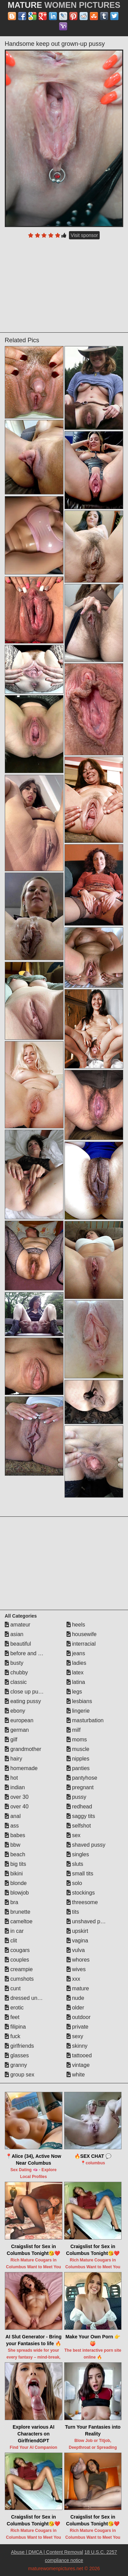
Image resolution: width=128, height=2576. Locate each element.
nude (75, 1998)
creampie (19, 1969)
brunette (17, 1912)
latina (76, 1682)
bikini (14, 1873)
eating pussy (23, 1701)
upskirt (77, 1931)
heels (76, 1625)
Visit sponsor (84, 235)
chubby (16, 1672)
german (17, 1730)
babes (15, 1835)
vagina (77, 1940)
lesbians (79, 1701)
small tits (80, 1873)
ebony (15, 1711)
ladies (76, 1663)
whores (78, 1960)
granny (16, 2065)
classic (16, 1682)
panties (78, 1768)
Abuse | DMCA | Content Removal (47, 2552)
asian (14, 1634)
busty (14, 1663)
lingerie (78, 1711)
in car (14, 1931)
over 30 (17, 1797)
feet (12, 2017)
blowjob (17, 1893)
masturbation (85, 1720)
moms (77, 1739)
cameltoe (18, 1921)
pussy (76, 1797)
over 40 (17, 1806)
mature (78, 1988)
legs (74, 1692)
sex (74, 1835)
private (77, 2027)
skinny (77, 2046)
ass (12, 1826)
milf (74, 1730)
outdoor (79, 2017)
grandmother (23, 1749)
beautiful (18, 1644)
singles (78, 1854)
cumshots (19, 1979)
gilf (11, 1739)
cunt (13, 1988)
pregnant (80, 1787)
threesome (82, 1902)
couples (17, 1960)
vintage (78, 2065)
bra (11, 1902)
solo (74, 1883)
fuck (12, 2036)
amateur (17, 1625)
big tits (15, 1864)
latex (75, 1672)
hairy (13, 1759)
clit (11, 1940)
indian (15, 1787)
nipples (78, 1759)
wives (76, 1969)
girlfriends (19, 2046)
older (75, 2007)
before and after (27, 1653)
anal (13, 1816)
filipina (15, 2027)
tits (73, 1912)
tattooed (79, 2055)
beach (15, 1854)
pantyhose (82, 1778)
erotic (14, 2007)
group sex (19, 2074)
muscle (78, 1749)
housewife (82, 1634)
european (19, 1720)
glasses (17, 2055)
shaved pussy (86, 1845)
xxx (73, 1979)
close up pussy (25, 1692)
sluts (75, 1864)
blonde (16, 1883)
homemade (21, 1768)
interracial (81, 1644)
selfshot (79, 1826)
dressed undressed (31, 1998)
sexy (75, 2036)
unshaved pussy (89, 1921)
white (76, 2074)
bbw (12, 1845)
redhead (79, 1806)
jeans (76, 1653)
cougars (17, 1950)
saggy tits (81, 1816)
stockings (81, 1893)
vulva (76, 1950)
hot (11, 1778)
